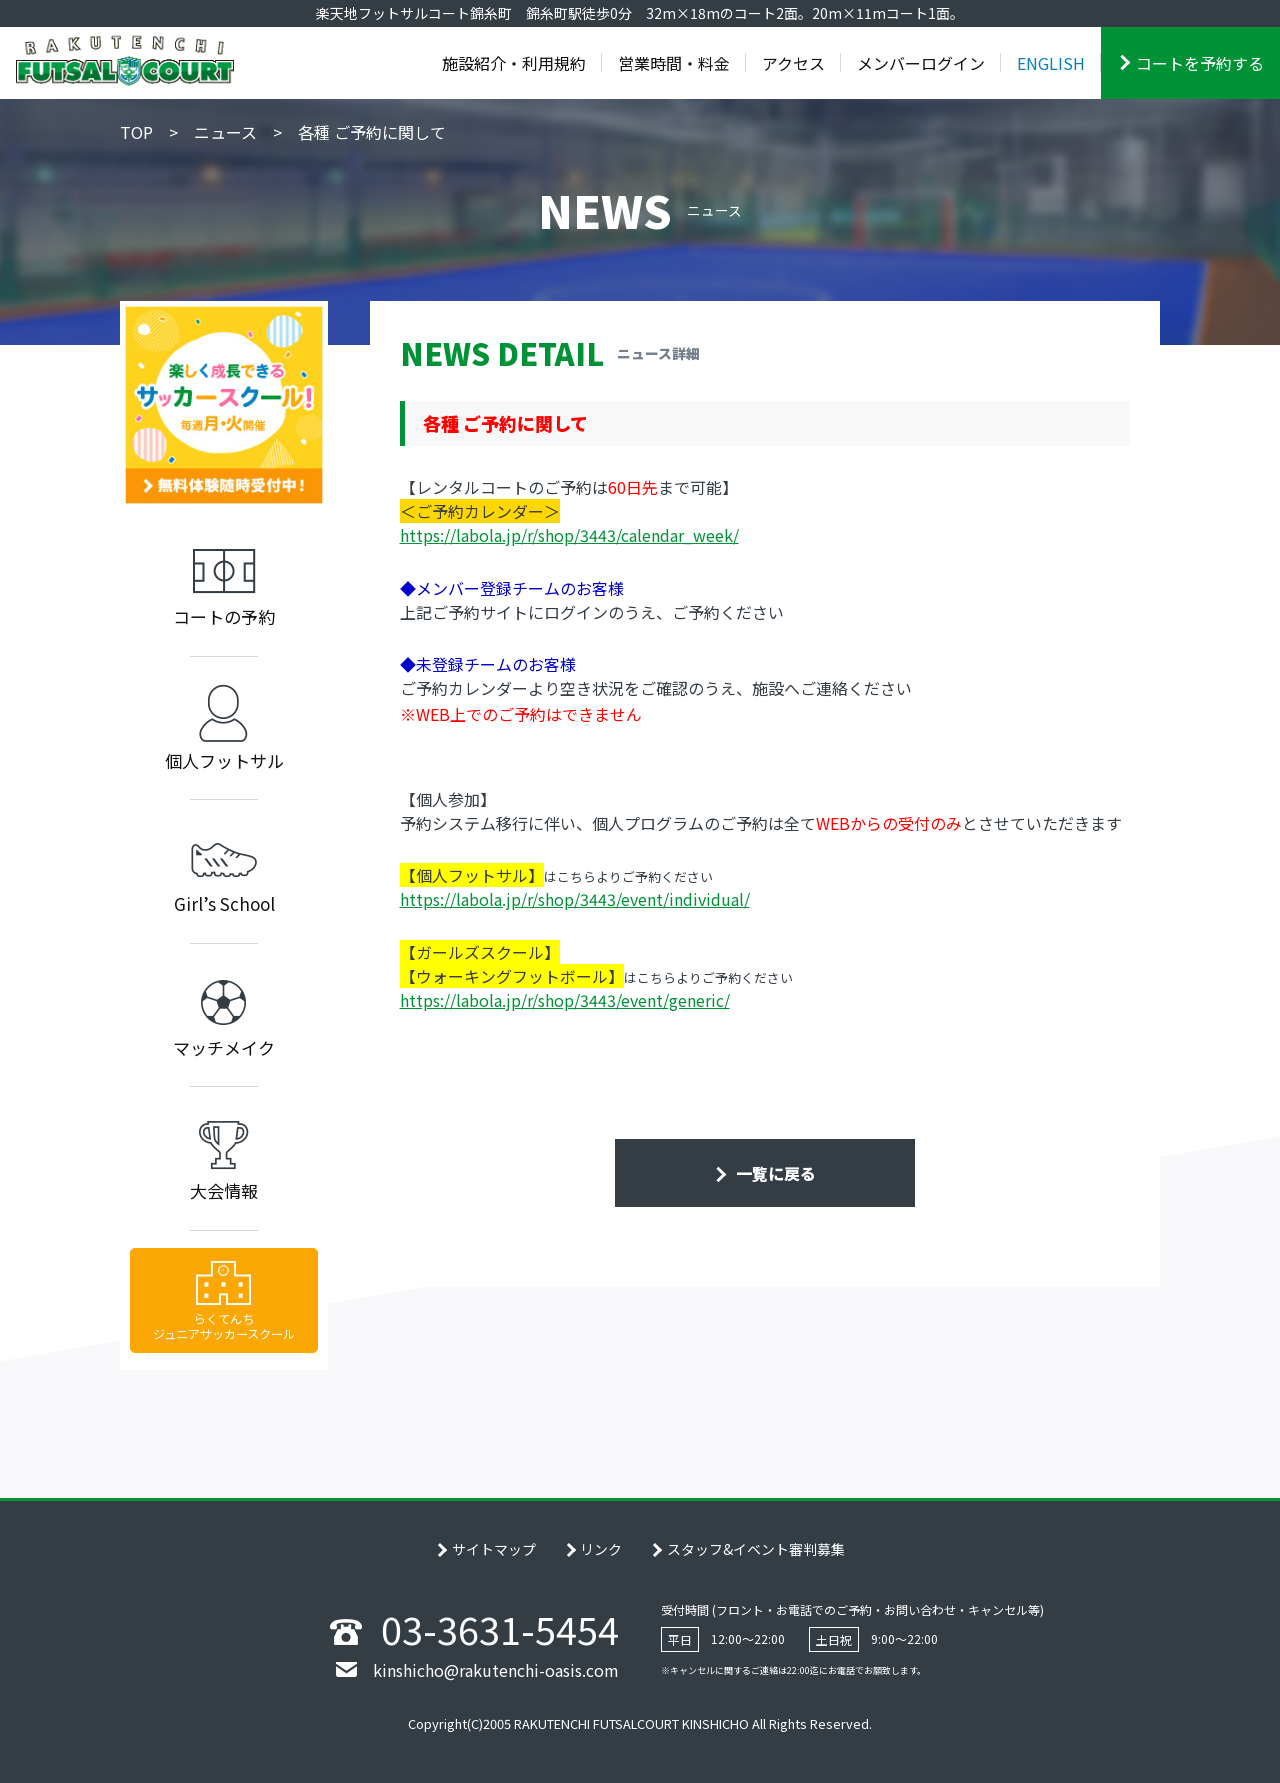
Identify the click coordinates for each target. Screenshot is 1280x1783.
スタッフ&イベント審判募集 (756, 1549)
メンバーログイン (921, 63)
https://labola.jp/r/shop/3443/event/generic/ (565, 1000)
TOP (136, 132)
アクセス (793, 63)
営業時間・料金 (674, 63)
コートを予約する (1200, 63)
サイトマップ (494, 1549)
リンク (601, 1549)
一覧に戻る (774, 1173)
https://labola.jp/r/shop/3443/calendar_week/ (569, 535)
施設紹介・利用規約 (514, 63)
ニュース (225, 132)
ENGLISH (1051, 63)
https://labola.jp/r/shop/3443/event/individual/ (575, 899)
